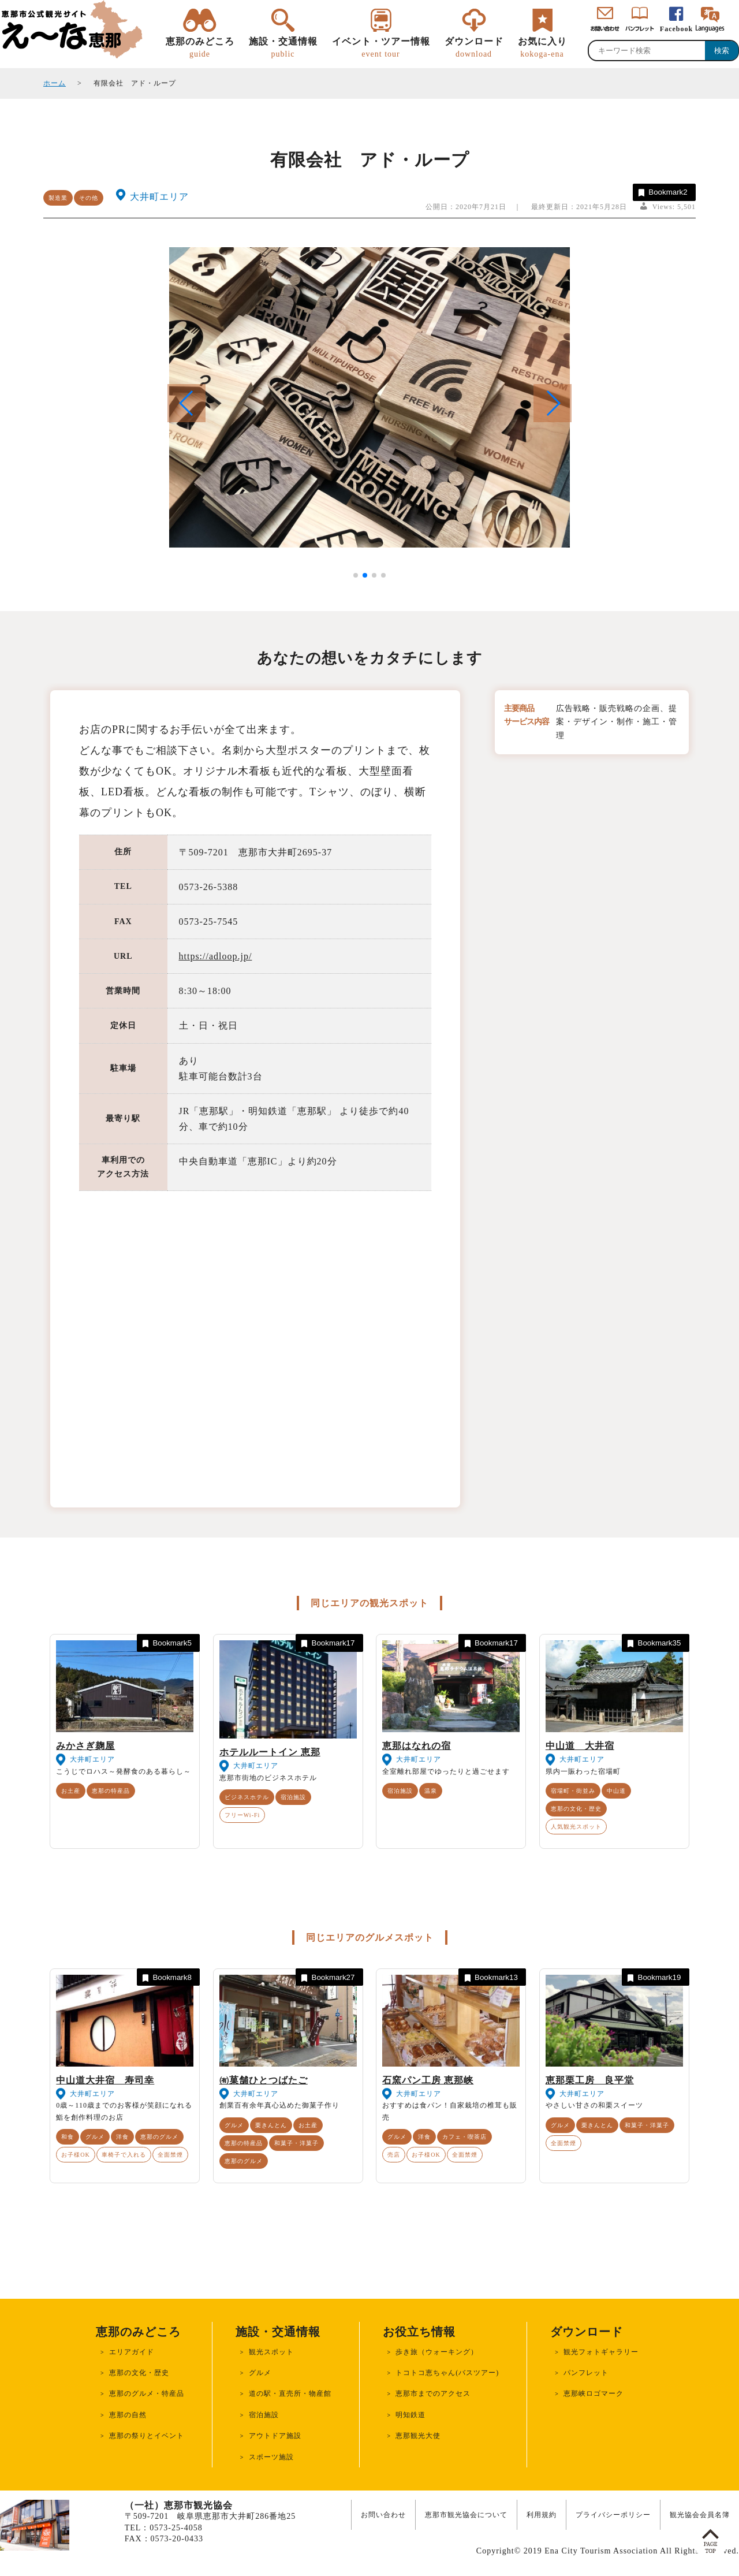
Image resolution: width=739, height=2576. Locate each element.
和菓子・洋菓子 (296, 2143)
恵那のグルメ (159, 2137)
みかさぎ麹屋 (85, 1746)
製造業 (58, 198)
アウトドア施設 (275, 2436)
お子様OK (75, 2154)
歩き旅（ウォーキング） (436, 2352)
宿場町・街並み (573, 1791)
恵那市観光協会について (466, 2515)
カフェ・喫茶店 (464, 2137)
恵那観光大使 (418, 2436)
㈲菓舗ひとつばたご (263, 2080)
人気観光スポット (576, 1826)
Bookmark (662, 193)
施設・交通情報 (283, 47)
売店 (393, 2154)
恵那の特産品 (111, 1791)
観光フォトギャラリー (601, 2352)
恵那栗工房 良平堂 (590, 2080)
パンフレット (586, 2373)
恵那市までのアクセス (433, 2393)
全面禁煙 (170, 2154)
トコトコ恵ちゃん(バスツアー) (447, 2373)
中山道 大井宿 (580, 1746)
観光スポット (271, 2352)
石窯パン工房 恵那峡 (427, 2080)
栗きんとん (271, 2125)
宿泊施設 (293, 1797)
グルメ (94, 2137)
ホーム (54, 83)
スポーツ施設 (271, 2457)
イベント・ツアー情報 (381, 47)
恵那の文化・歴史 (576, 1809)
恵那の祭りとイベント (146, 2436)
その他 (88, 198)
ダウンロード (474, 47)
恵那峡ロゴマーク (593, 2393)
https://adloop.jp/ (215, 956)
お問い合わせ (383, 2515)
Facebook (676, 29)
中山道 (616, 1791)
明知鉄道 (410, 2415)
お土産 (70, 1791)
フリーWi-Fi (242, 1815)
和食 (67, 2137)
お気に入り (542, 47)
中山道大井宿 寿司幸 (105, 2080)
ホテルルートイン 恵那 (269, 1752)
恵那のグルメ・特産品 (146, 2393)
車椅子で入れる (124, 2154)
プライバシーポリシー (613, 2515)
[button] (552, 403)
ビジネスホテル (247, 1797)
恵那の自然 (128, 2415)
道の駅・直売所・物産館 (290, 2393)
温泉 (430, 1791)
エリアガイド (131, 2352)
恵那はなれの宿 (416, 1746)
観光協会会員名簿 (700, 2515)
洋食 (122, 2137)
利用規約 (542, 2515)
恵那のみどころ (200, 47)
